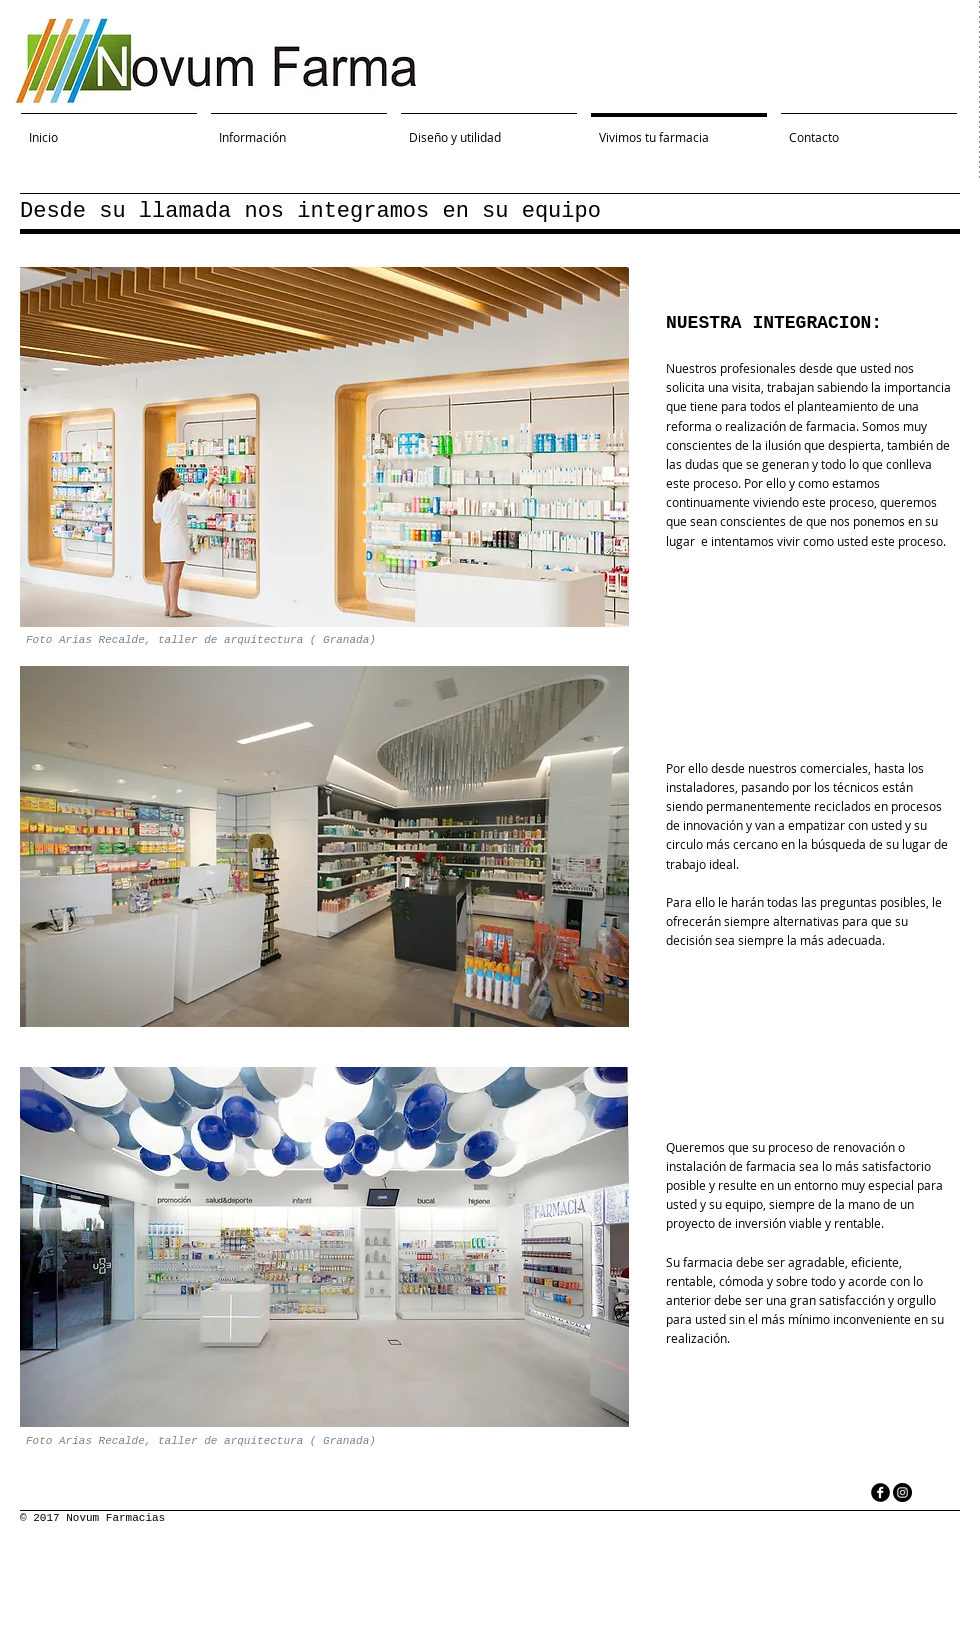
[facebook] (880, 1492)
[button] (324, 447)
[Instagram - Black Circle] (902, 1492)
